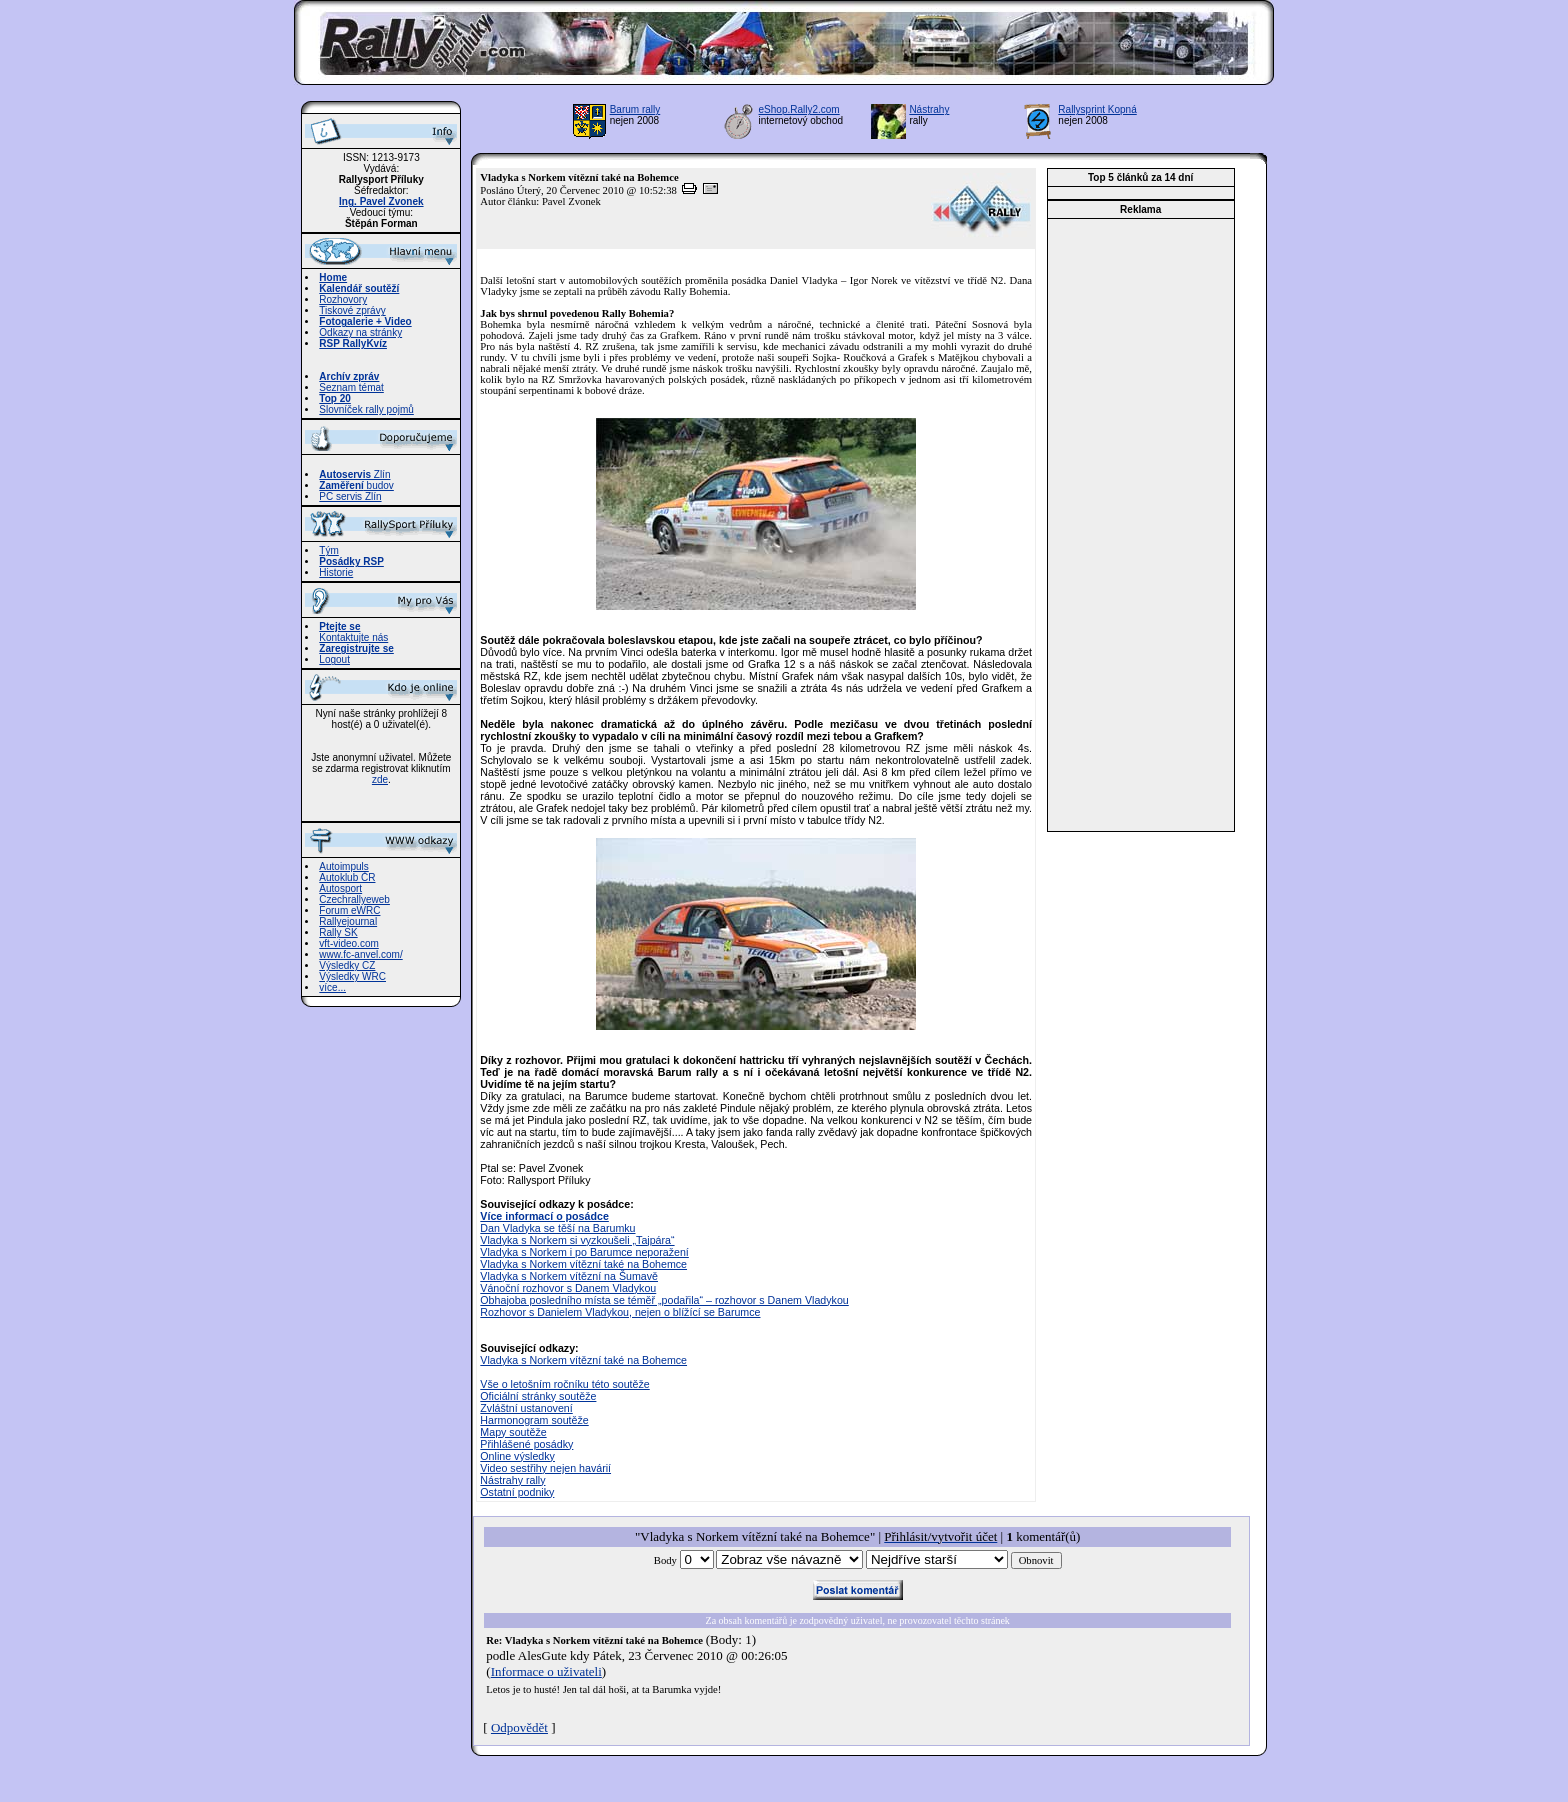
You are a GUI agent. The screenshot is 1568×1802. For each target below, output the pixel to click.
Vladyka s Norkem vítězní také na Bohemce (583, 1264)
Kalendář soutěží (359, 288)
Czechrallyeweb (354, 899)
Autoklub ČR (347, 877)
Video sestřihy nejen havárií (545, 1468)
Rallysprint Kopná (1097, 109)
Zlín (354, 474)
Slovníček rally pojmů (366, 409)
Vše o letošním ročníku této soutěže (564, 1384)
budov (356, 485)
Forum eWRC (349, 910)
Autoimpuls (343, 866)
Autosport (340, 888)
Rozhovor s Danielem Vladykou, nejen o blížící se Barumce (620, 1312)
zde (380, 779)
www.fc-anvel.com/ (360, 954)
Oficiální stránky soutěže (538, 1396)
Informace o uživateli (546, 1671)
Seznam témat (351, 387)
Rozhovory (343, 299)
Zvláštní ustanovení (526, 1408)
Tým (328, 550)
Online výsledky (517, 1456)
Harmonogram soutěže (534, 1420)
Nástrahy (929, 109)
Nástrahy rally (512, 1480)
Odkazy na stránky (360, 332)
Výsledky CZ (347, 965)
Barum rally (635, 109)
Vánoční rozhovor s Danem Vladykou (568, 1288)
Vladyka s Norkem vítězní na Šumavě (569, 1276)
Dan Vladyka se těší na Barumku (557, 1228)
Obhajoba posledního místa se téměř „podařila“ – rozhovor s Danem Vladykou (664, 1300)
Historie (336, 572)
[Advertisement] (1141, 525)
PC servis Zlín (350, 496)
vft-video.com (348, 943)
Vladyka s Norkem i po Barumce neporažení (584, 1252)
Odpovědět (519, 1727)
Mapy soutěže (513, 1432)
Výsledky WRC (352, 976)
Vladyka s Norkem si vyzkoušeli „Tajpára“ (577, 1240)
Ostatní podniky (517, 1492)
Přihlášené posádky (526, 1444)
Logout (334, 659)
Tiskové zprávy (352, 310)
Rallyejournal (348, 921)
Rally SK (338, 932)
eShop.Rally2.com (799, 109)
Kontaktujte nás (353, 637)
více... (332, 987)
